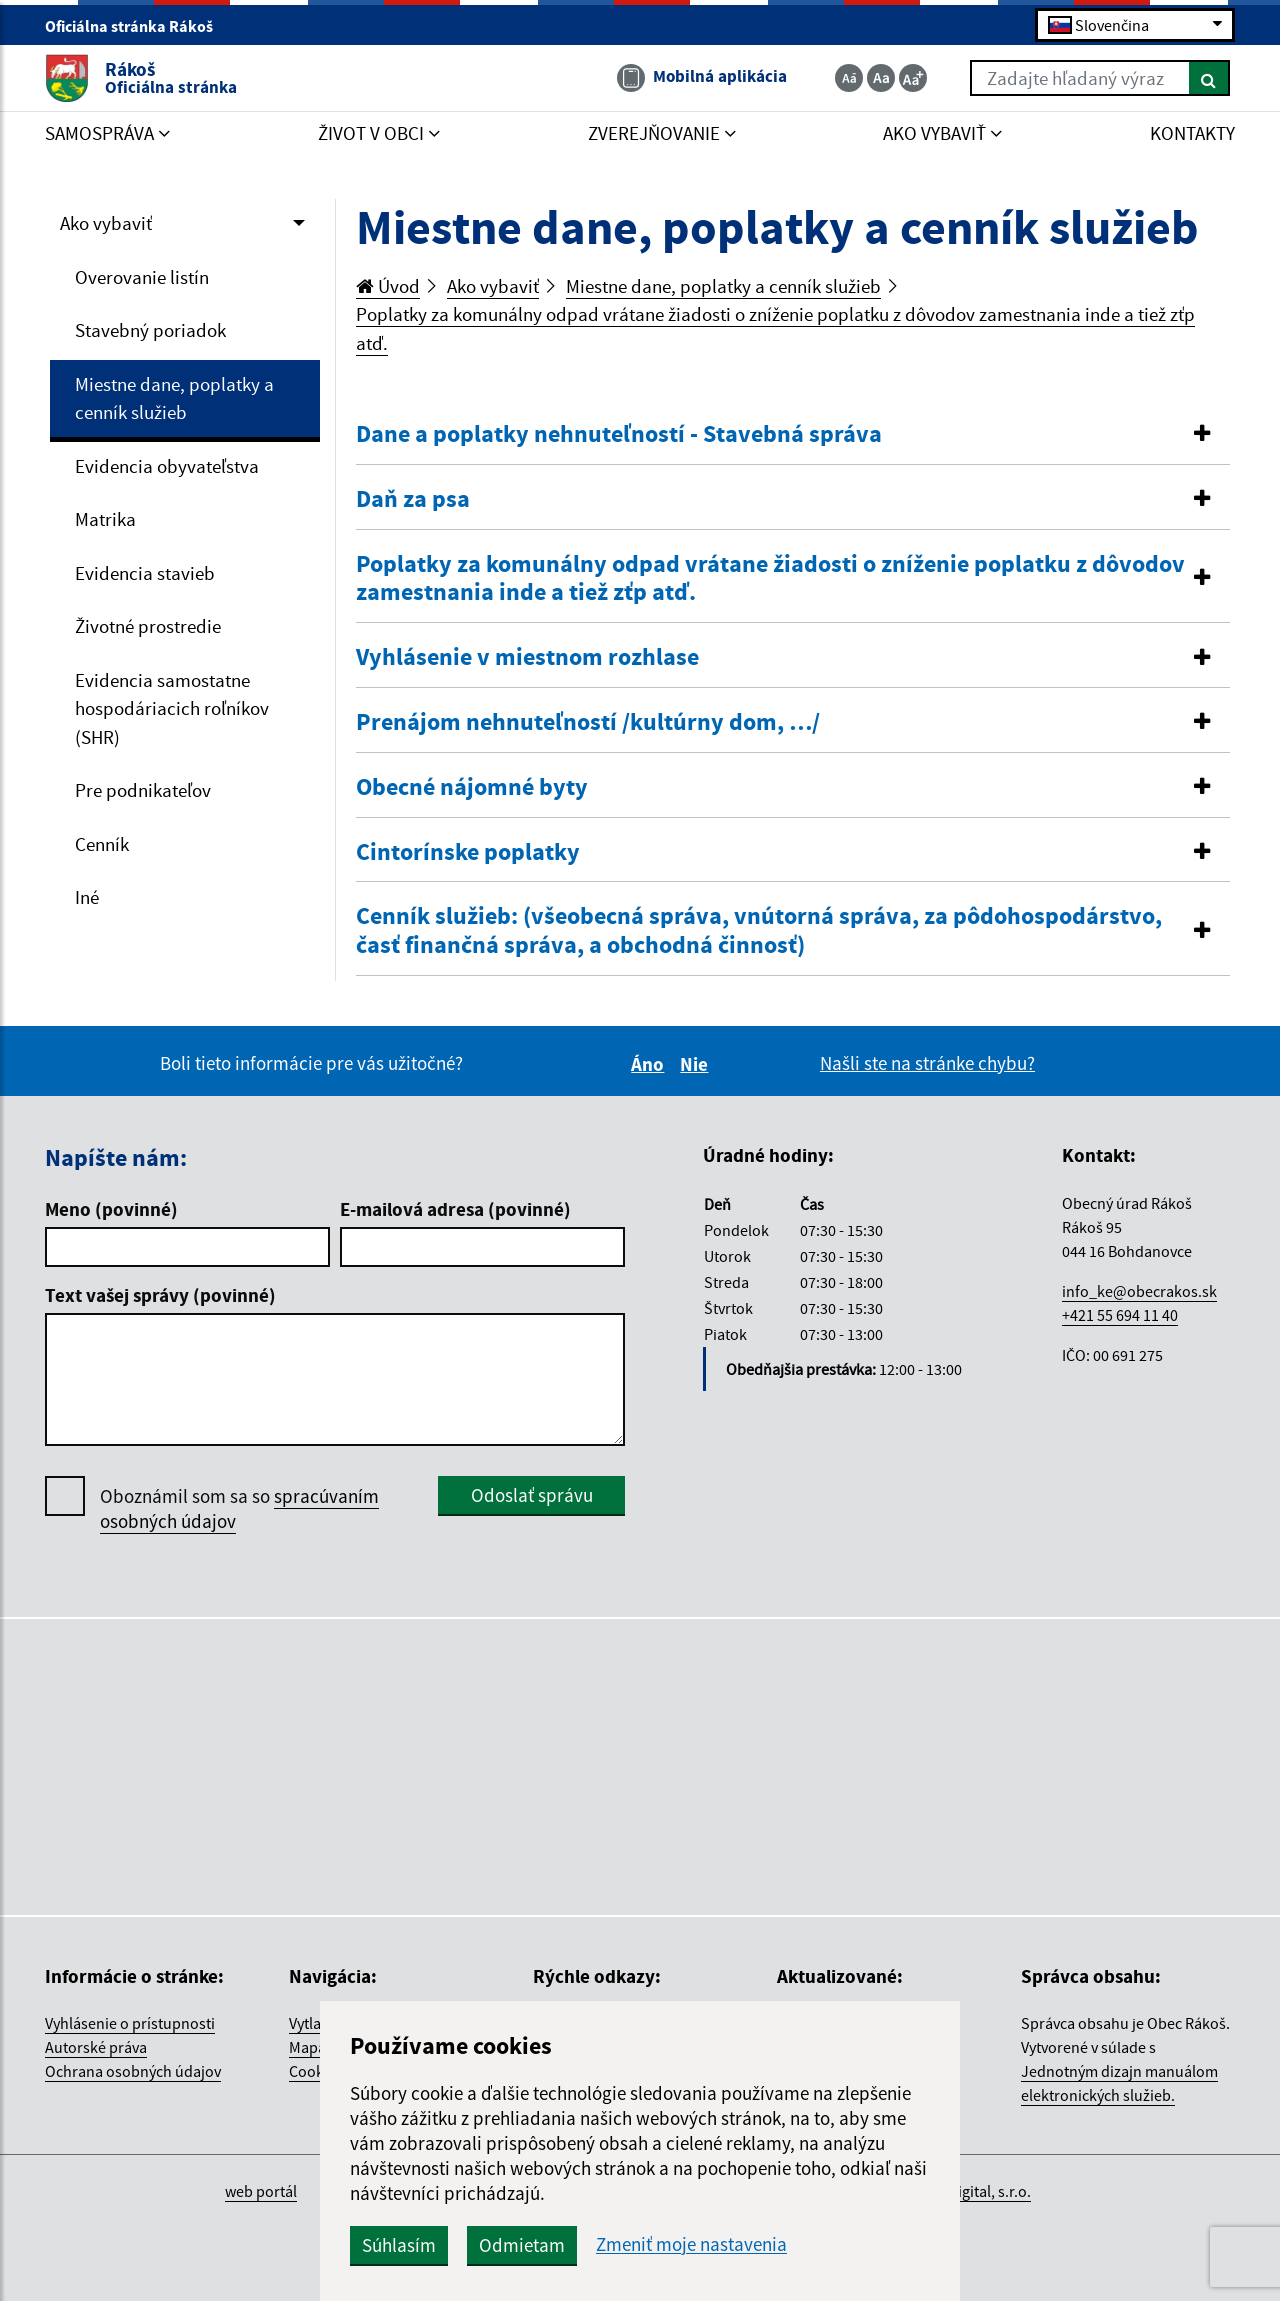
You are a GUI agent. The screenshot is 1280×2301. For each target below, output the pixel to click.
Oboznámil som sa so (239, 1509)
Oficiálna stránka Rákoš (137, 26)
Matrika (105, 519)
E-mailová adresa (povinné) (455, 1209)
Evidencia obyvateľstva (167, 466)
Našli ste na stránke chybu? (927, 1063)
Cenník (102, 844)
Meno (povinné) (111, 1209)
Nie (697, 1064)
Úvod (388, 286)
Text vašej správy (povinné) (160, 1295)
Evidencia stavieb (145, 573)
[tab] (793, 435)
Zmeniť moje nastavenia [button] (691, 2244)
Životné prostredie (148, 626)
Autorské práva (96, 2047)
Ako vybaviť (106, 223)
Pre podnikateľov (143, 790)
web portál (261, 2191)
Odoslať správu (532, 1495)
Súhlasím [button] (399, 2245)
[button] (793, 434)
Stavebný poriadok (150, 330)
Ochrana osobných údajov (133, 2071)
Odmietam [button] (522, 2245)
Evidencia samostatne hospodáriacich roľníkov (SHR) (172, 708)
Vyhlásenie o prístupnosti (130, 2023)
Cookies (316, 2071)
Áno (650, 1064)
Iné (87, 897)
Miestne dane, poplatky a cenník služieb (174, 398)
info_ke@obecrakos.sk (1139, 1291)
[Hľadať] (1209, 78)
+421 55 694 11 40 (1120, 1315)
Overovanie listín (142, 277)
